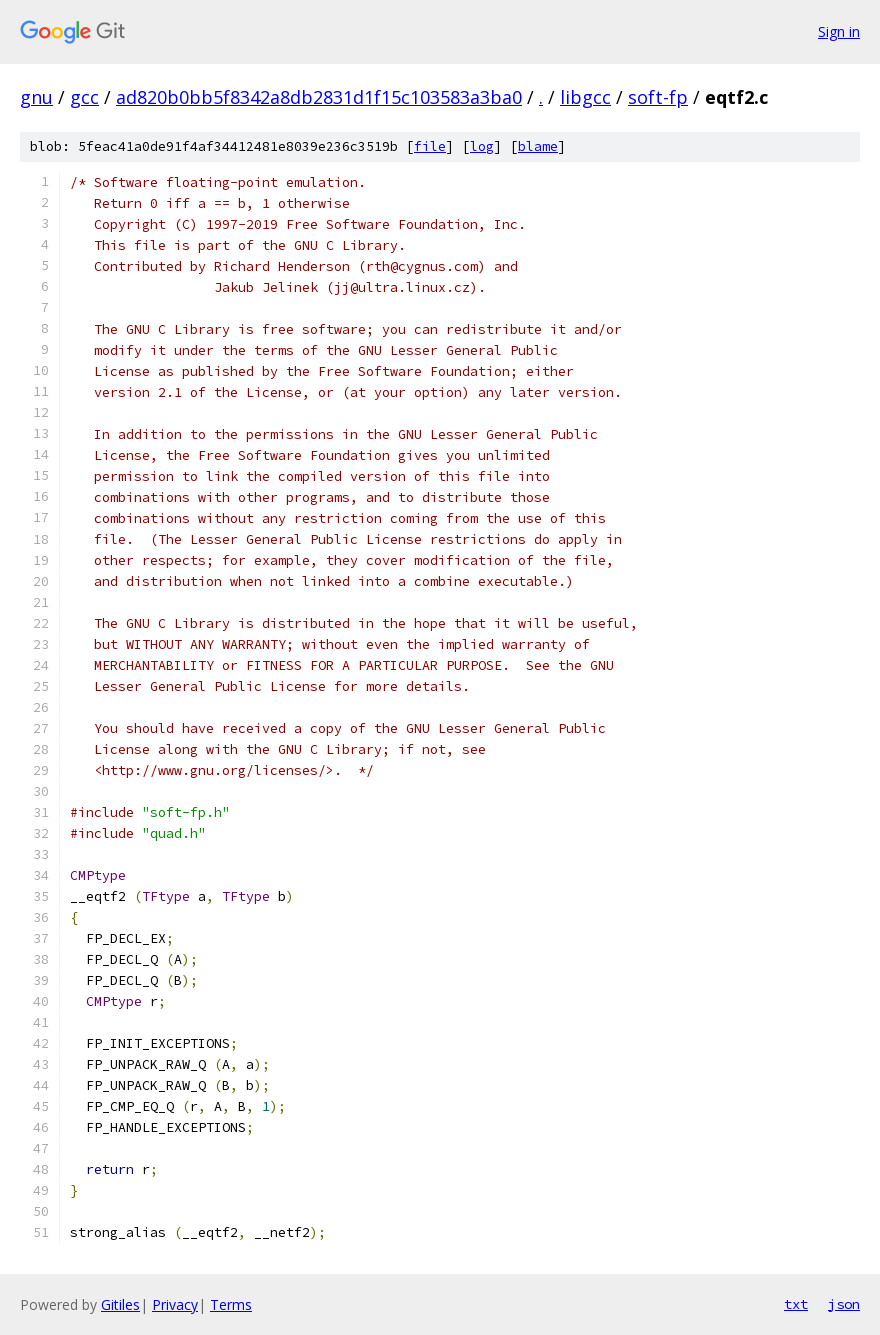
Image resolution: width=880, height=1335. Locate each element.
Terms (231, 1304)
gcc (84, 97)
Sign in (839, 31)
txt (796, 1304)
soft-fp (658, 97)
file (430, 146)
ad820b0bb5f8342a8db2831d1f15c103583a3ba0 (319, 97)
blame (538, 146)
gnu (36, 97)
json (844, 1304)
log (482, 146)
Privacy (175, 1304)
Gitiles (120, 1304)
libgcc (585, 97)
